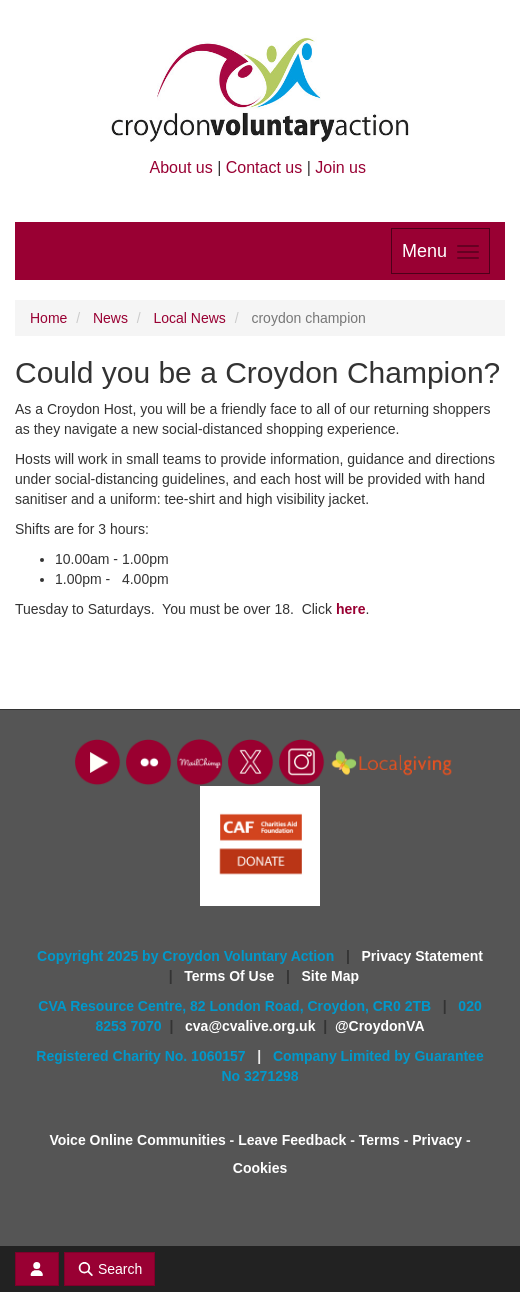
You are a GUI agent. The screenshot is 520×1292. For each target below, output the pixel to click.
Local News (190, 318)
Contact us (264, 167)
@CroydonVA (380, 1026)
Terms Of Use (231, 976)
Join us (340, 167)
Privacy (437, 1140)
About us (181, 167)
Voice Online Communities (137, 1140)
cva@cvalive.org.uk (250, 1026)
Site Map (331, 976)
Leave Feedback (292, 1140)
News (110, 318)
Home (48, 318)
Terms (379, 1140)
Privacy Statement (422, 956)
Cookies (260, 1168)
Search (110, 1269)
